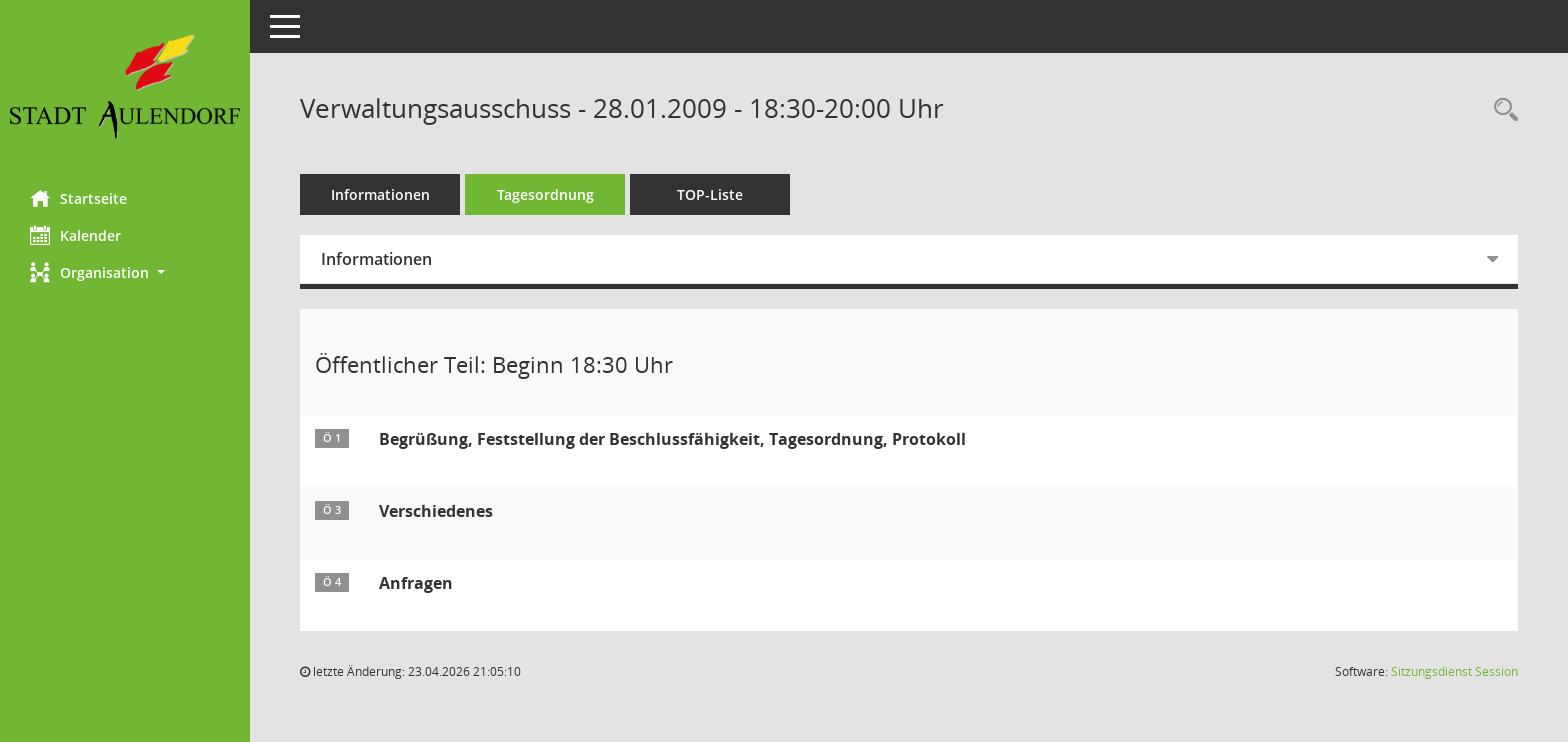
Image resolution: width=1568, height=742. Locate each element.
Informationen (380, 194)
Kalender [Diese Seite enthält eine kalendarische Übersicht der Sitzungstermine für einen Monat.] (75, 235)
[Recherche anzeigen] (1501, 110)
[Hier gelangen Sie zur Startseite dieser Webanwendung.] (125, 87)
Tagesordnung (545, 194)
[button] (125, 272)
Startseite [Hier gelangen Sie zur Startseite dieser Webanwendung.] (78, 198)
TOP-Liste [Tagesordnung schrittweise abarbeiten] (710, 194)
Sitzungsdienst (1454, 671)
